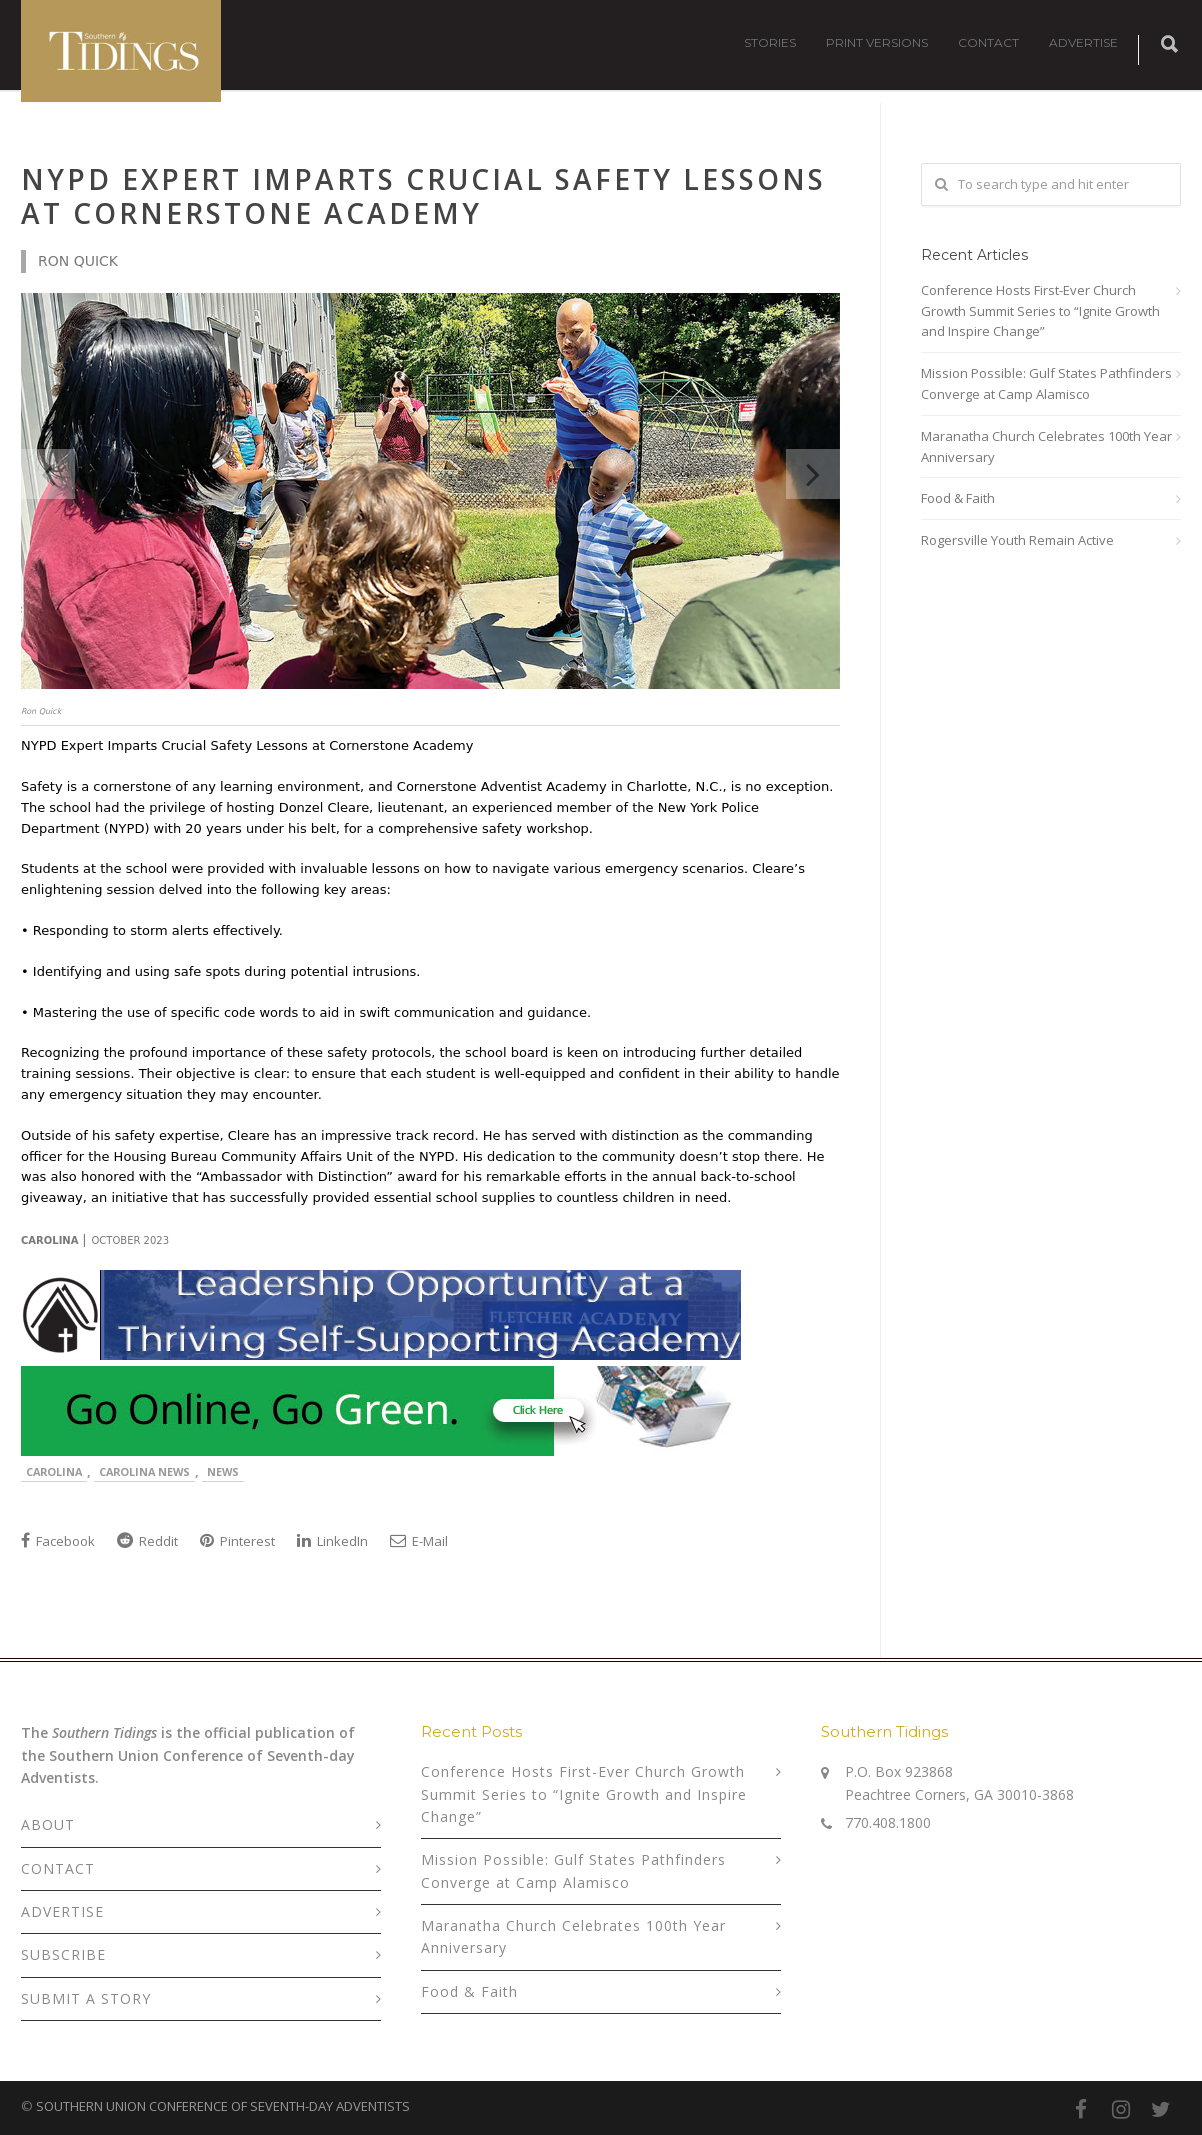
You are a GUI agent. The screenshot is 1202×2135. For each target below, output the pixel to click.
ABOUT (48, 1824)
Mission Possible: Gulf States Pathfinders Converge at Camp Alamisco (1046, 383)
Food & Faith (958, 498)
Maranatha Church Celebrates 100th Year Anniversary (1046, 446)
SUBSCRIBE (63, 1954)
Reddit (147, 1541)
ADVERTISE (1083, 42)
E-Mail (419, 1541)
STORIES (770, 42)
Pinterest (237, 1541)
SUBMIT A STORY (86, 1998)
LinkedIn (332, 1541)
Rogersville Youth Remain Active (1017, 540)
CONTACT (988, 42)
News (223, 1471)
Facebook (58, 1541)
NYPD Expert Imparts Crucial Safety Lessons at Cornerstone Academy (423, 196)
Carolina (54, 1471)
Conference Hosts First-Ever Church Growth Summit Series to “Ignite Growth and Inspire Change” (1040, 311)
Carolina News (144, 1471)
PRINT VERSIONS (877, 42)
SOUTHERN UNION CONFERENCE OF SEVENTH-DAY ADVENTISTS (223, 2106)
